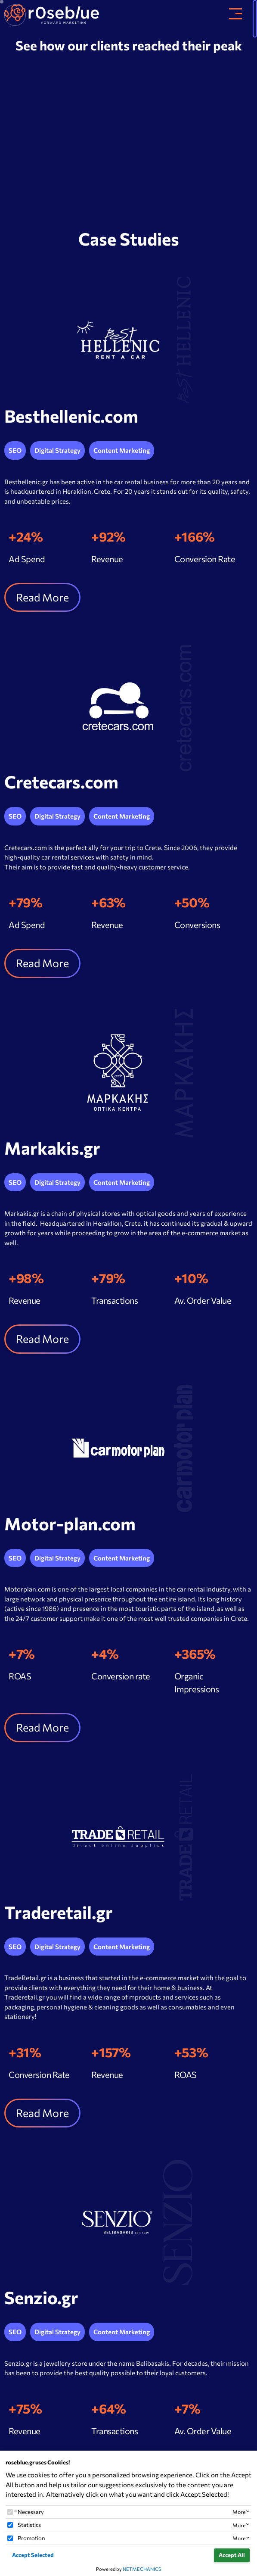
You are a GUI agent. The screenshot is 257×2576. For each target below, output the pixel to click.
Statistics (29, 2524)
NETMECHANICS (142, 2569)
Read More (42, 597)
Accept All (232, 2554)
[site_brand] (51, 13)
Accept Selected (33, 2554)
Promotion (31, 2538)
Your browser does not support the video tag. (128, 138)
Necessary (31, 2511)
